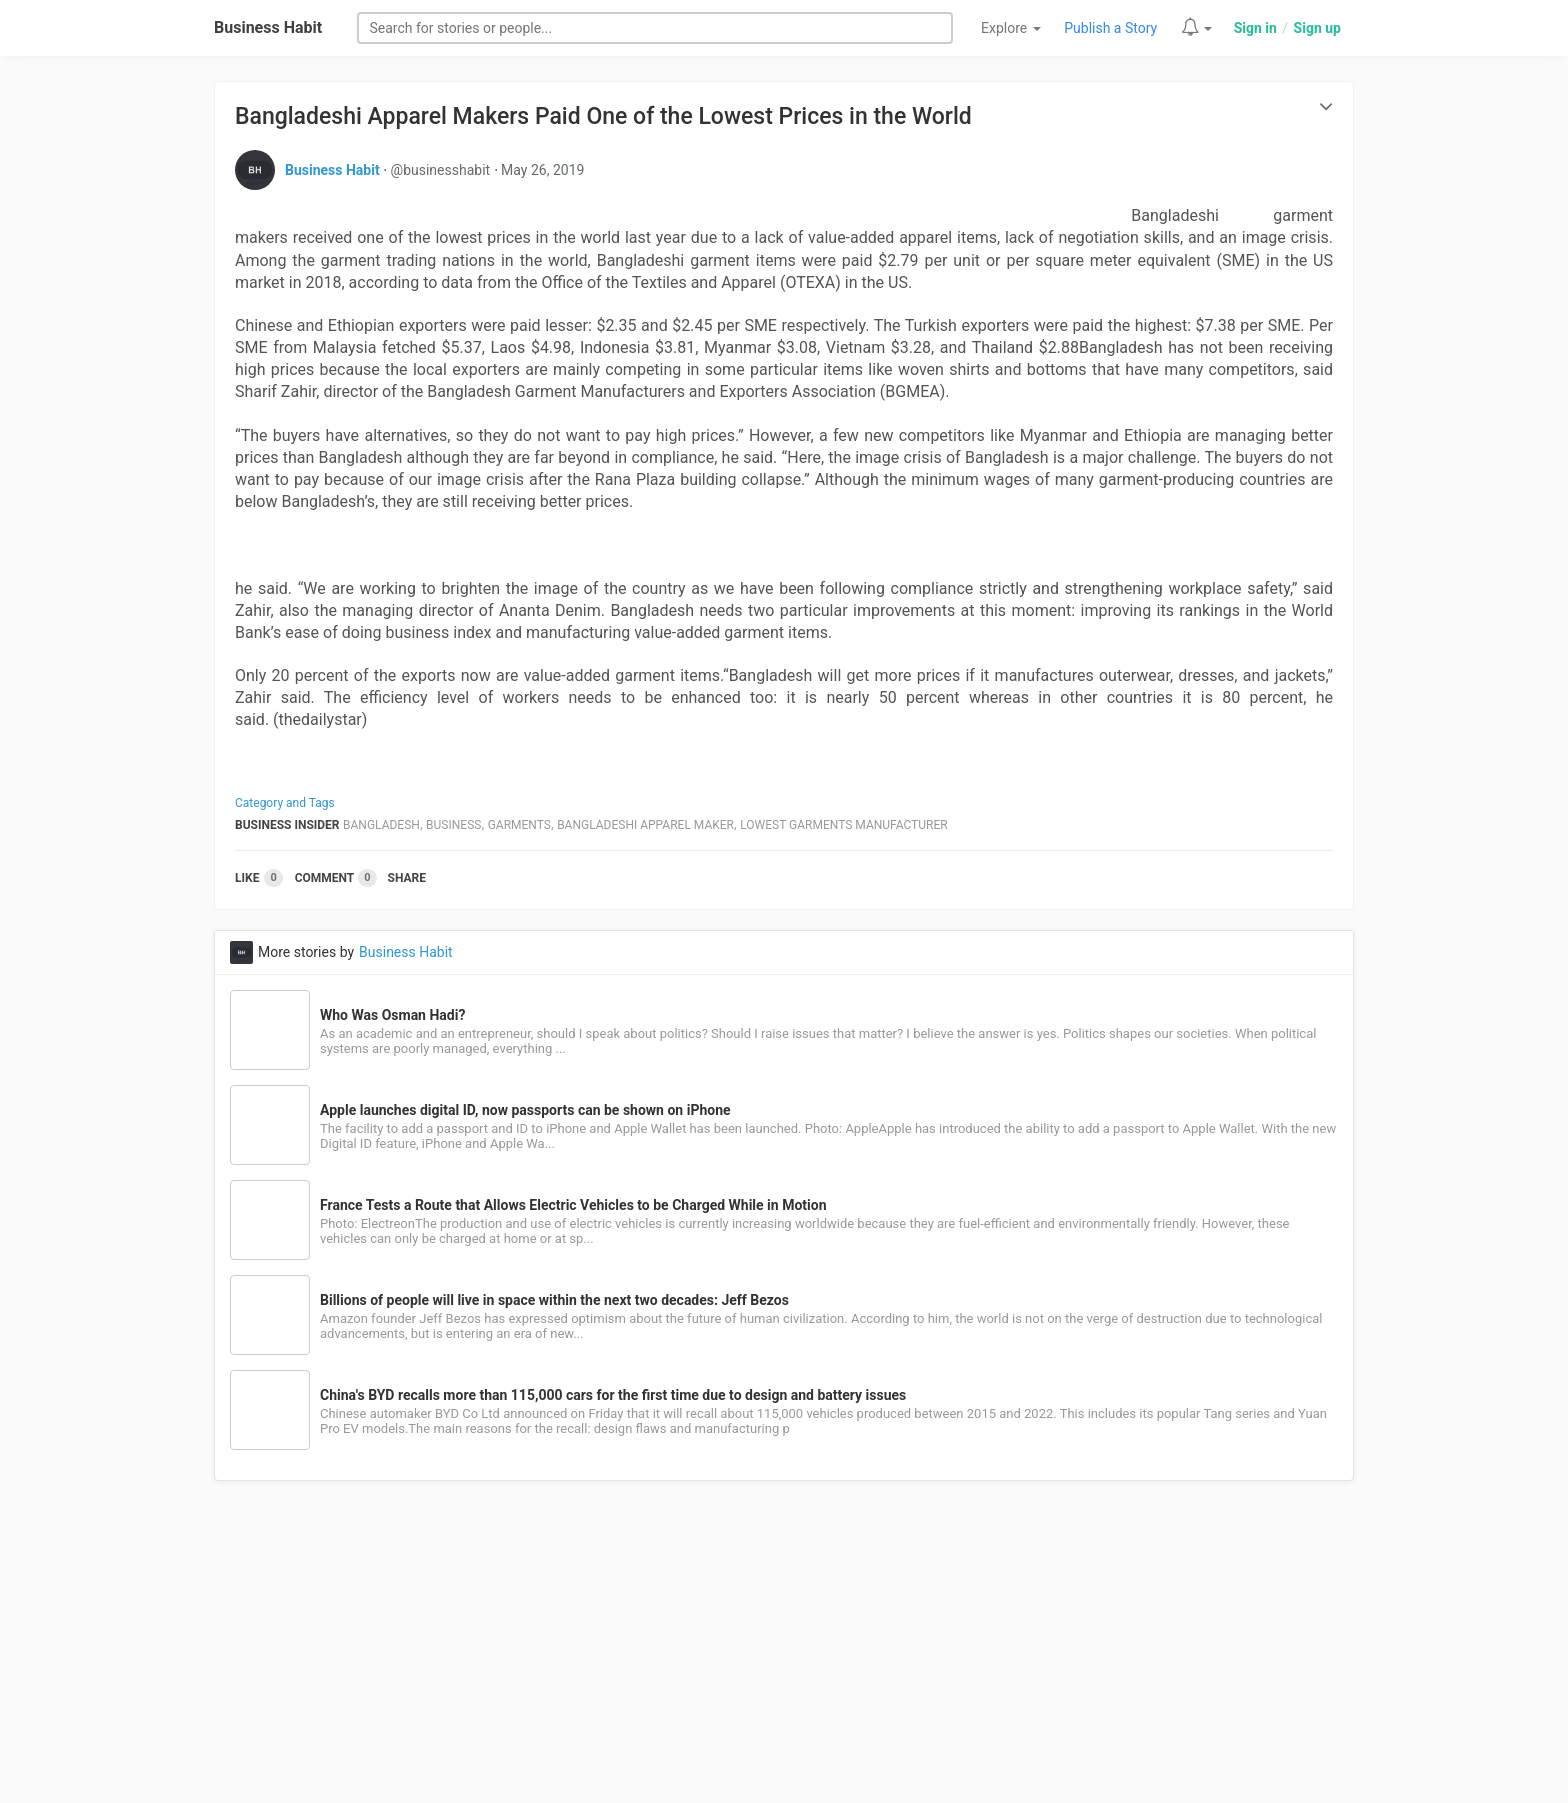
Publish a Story (1110, 28)
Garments (519, 825)
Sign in (1255, 28)
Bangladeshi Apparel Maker (645, 825)
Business (453, 825)
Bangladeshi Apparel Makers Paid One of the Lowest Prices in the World (603, 116)
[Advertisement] (784, 1653)
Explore (1011, 28)
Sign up (1317, 28)
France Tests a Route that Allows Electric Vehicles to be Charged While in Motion (573, 1205)
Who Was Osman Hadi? (392, 1015)
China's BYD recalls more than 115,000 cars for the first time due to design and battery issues (613, 1395)
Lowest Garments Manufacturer (843, 825)
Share (407, 878)
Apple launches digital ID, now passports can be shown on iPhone (525, 1110)
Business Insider (287, 825)
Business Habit (268, 27)
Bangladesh (381, 825)
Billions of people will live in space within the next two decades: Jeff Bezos (554, 1300)
